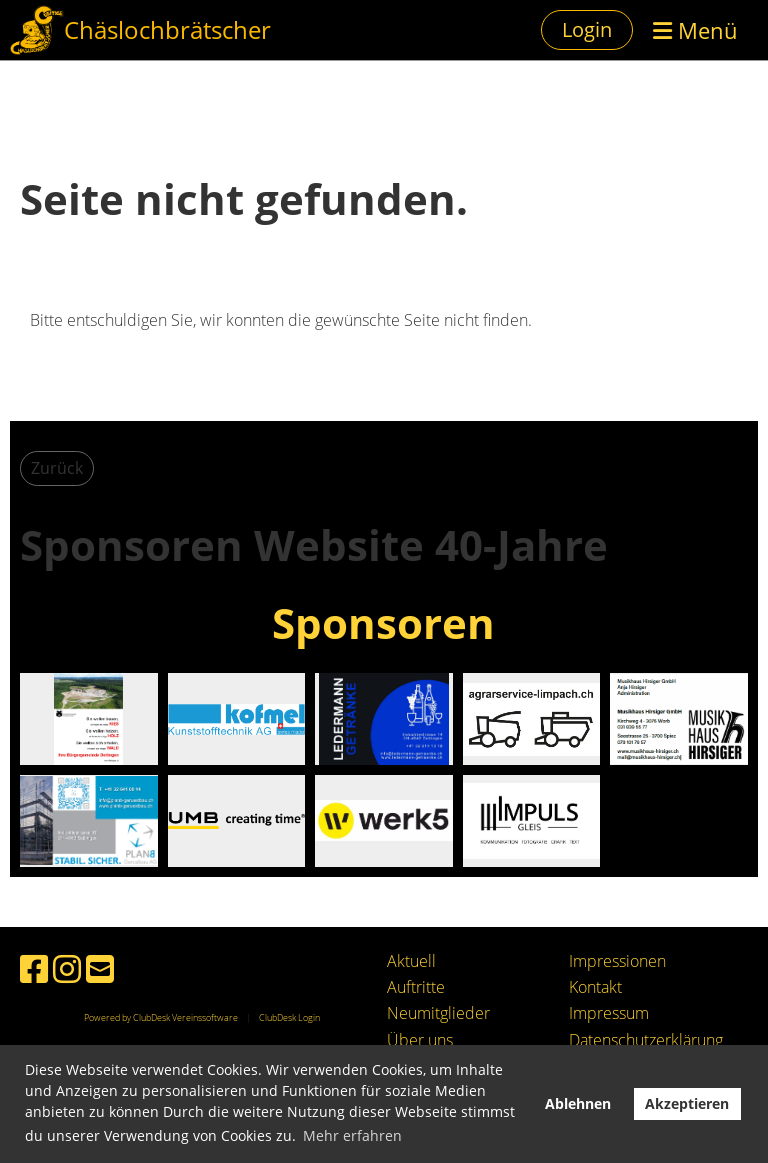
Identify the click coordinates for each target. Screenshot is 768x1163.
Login (587, 29)
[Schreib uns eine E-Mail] (100, 968)
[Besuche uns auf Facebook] (34, 968)
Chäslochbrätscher (167, 29)
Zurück (57, 468)
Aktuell (411, 961)
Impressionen (617, 961)
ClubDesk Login (289, 1017)
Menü (695, 30)
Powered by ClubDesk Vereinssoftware (161, 1017)
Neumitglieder (438, 1013)
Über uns (420, 1040)
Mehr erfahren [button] (352, 1135)
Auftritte (416, 987)
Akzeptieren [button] (687, 1103)
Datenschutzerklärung (646, 1040)
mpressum (611, 1013)
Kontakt (595, 987)
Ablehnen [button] (578, 1103)
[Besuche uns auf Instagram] (67, 968)
